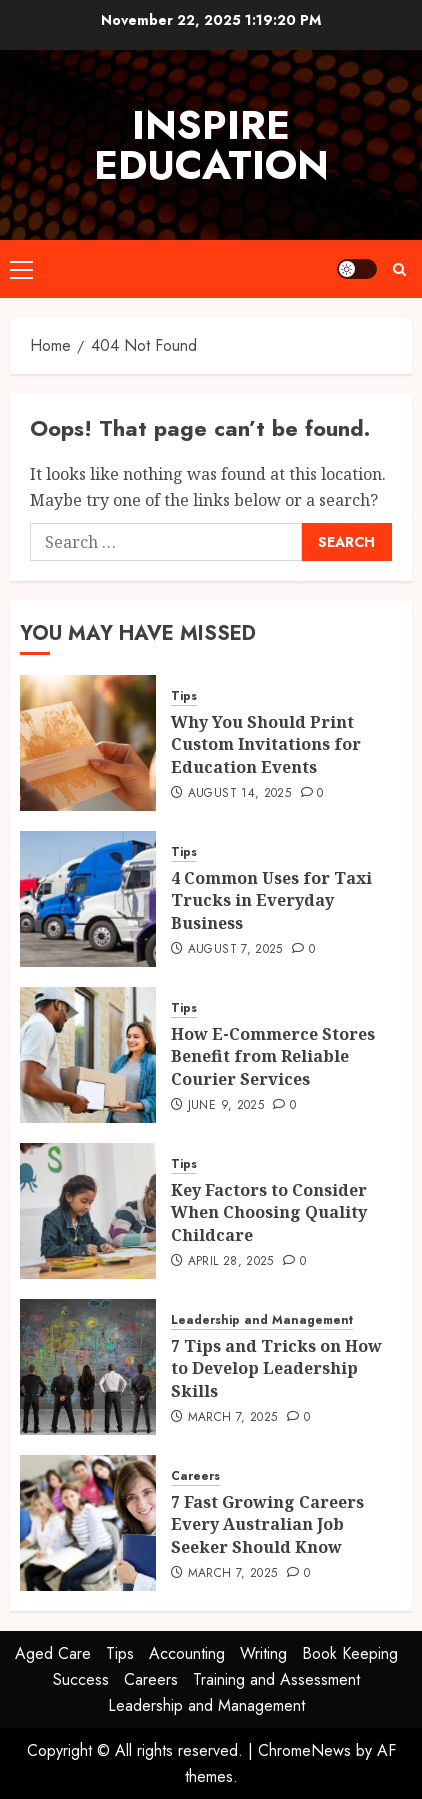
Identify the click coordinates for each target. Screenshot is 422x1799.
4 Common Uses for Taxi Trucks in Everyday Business (271, 900)
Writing (263, 1653)
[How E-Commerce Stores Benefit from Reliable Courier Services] (88, 1055)
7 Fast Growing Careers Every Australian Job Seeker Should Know (267, 1524)
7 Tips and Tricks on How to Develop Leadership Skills (276, 1368)
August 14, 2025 (239, 794)
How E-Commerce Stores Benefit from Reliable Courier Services (273, 1056)
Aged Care (53, 1653)
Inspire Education (211, 145)
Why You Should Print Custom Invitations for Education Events (266, 744)
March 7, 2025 (233, 1418)
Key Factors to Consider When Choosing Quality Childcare (269, 1212)
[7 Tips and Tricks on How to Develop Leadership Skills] (88, 1367)
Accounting (187, 1653)
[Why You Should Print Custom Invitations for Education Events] (88, 743)
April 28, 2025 (231, 1262)
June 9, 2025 (226, 1106)
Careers (195, 1476)
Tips (184, 696)
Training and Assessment (276, 1679)
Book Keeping (350, 1653)
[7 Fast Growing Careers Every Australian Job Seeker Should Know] (88, 1523)
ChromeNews (304, 1750)
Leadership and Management (262, 1320)
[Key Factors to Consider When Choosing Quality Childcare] (88, 1211)
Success (81, 1679)
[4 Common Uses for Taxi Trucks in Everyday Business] (88, 899)
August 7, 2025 (235, 950)
